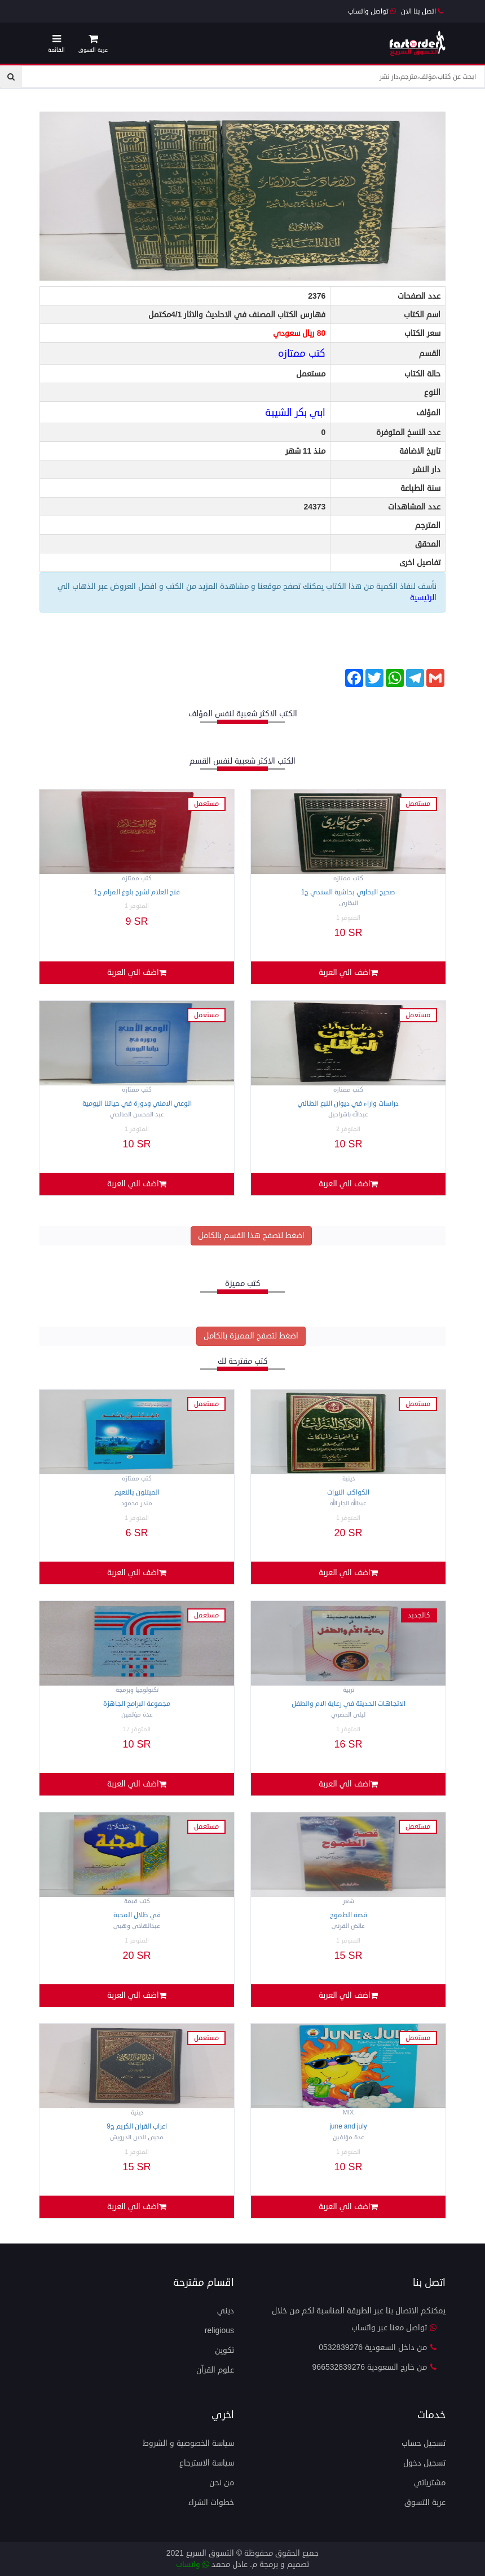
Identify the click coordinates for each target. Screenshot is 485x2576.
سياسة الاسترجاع (206, 2463)
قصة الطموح (348, 1915)
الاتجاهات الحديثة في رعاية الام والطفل (348, 1704)
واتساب (192, 2564)
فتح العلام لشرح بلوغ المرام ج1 (137, 892)
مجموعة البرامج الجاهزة (136, 1704)
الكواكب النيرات (348, 1492)
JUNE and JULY (348, 2126)
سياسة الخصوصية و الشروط (188, 2443)
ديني (225, 2310)
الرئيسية (423, 597)
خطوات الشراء (211, 2502)
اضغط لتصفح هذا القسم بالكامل (251, 1235)
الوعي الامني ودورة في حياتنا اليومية (137, 1104)
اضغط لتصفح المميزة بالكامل (251, 1336)
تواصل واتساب (372, 11)
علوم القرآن (215, 2370)
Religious (219, 2330)
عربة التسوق (425, 2502)
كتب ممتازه (301, 353)
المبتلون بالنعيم (137, 1492)
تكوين (224, 2350)
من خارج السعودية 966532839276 (374, 2367)
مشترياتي (430, 2482)
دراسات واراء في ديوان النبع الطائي (348, 1104)
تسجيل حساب (424, 2443)
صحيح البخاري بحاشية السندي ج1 (348, 892)
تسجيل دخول (424, 2463)
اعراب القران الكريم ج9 (137, 2126)
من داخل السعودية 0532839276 (378, 2347)
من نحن (221, 2482)
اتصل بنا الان (422, 11)
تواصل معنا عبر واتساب (394, 2327)
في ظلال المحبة (137, 1915)
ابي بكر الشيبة (295, 412)
